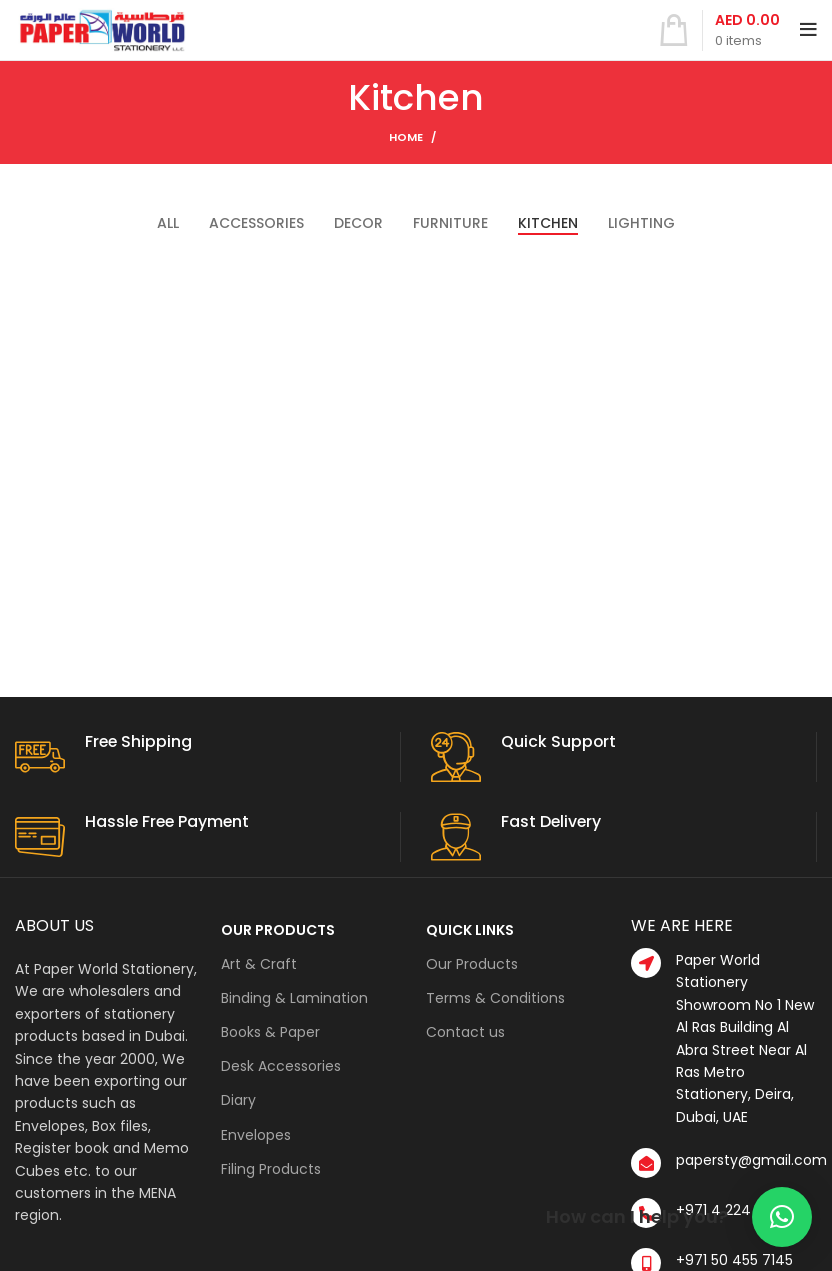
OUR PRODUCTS (278, 930)
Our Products (472, 964)
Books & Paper (270, 1032)
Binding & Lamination (294, 998)
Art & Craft (259, 964)
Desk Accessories (281, 1066)
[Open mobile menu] (808, 30)
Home (406, 137)
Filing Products (271, 1169)
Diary (238, 1100)
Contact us (465, 1032)
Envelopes (256, 1135)
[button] (782, 1217)
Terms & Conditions (495, 998)
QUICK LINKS (470, 930)
